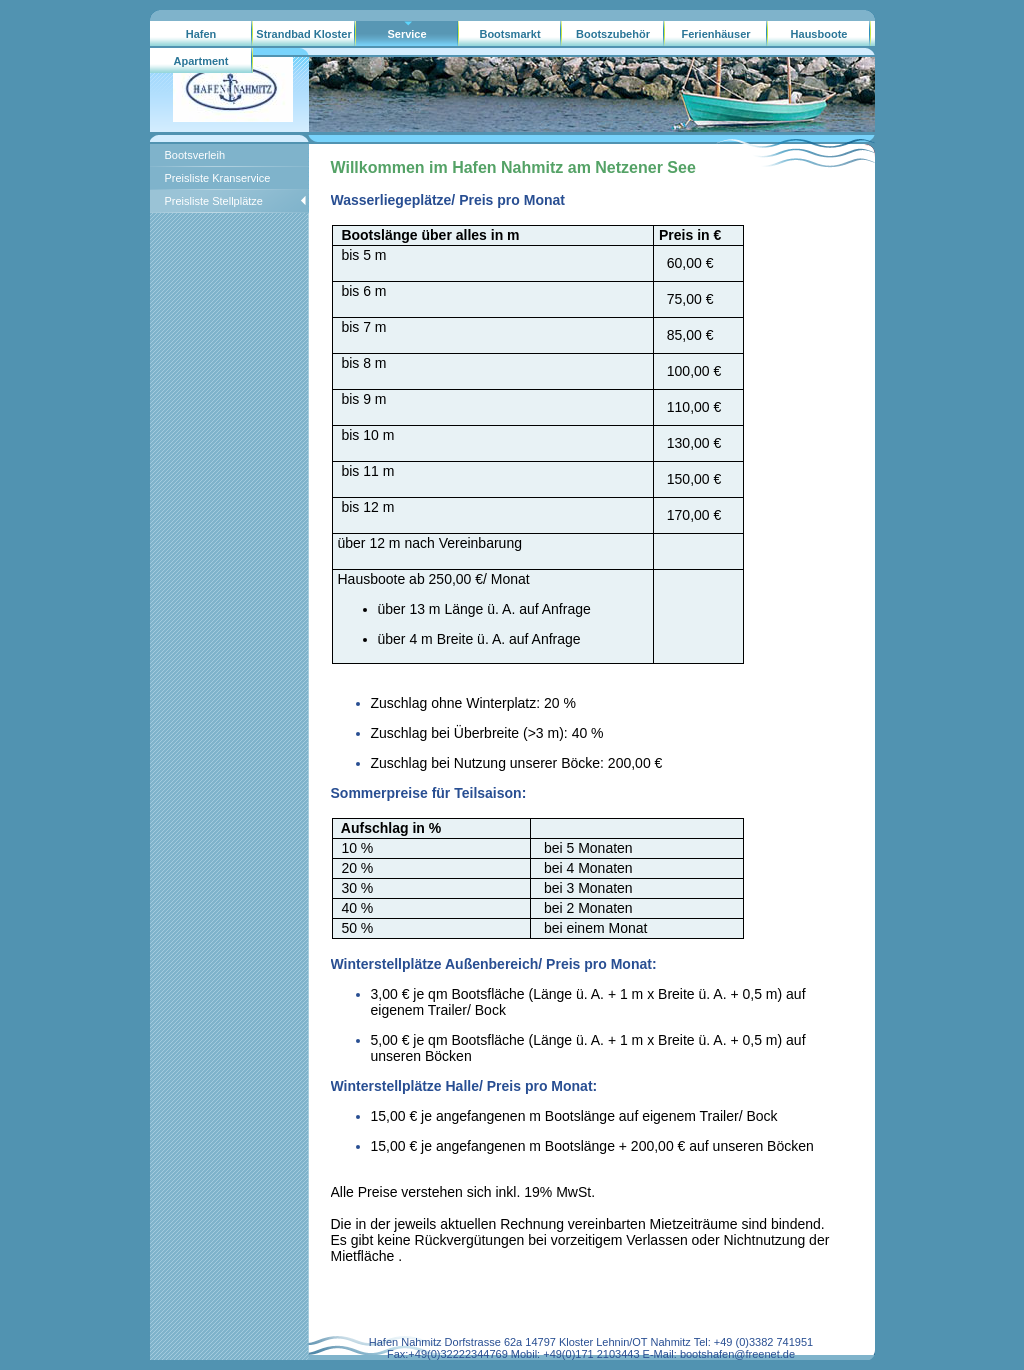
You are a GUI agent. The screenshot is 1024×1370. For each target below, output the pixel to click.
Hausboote (819, 34)
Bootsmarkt (509, 34)
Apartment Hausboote (201, 65)
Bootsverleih (195, 155)
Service (406, 34)
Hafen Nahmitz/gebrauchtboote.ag (201, 38)
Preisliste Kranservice (218, 178)
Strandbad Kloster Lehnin (303, 38)
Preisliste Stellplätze (214, 201)
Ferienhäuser (715, 34)
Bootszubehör (613, 34)
